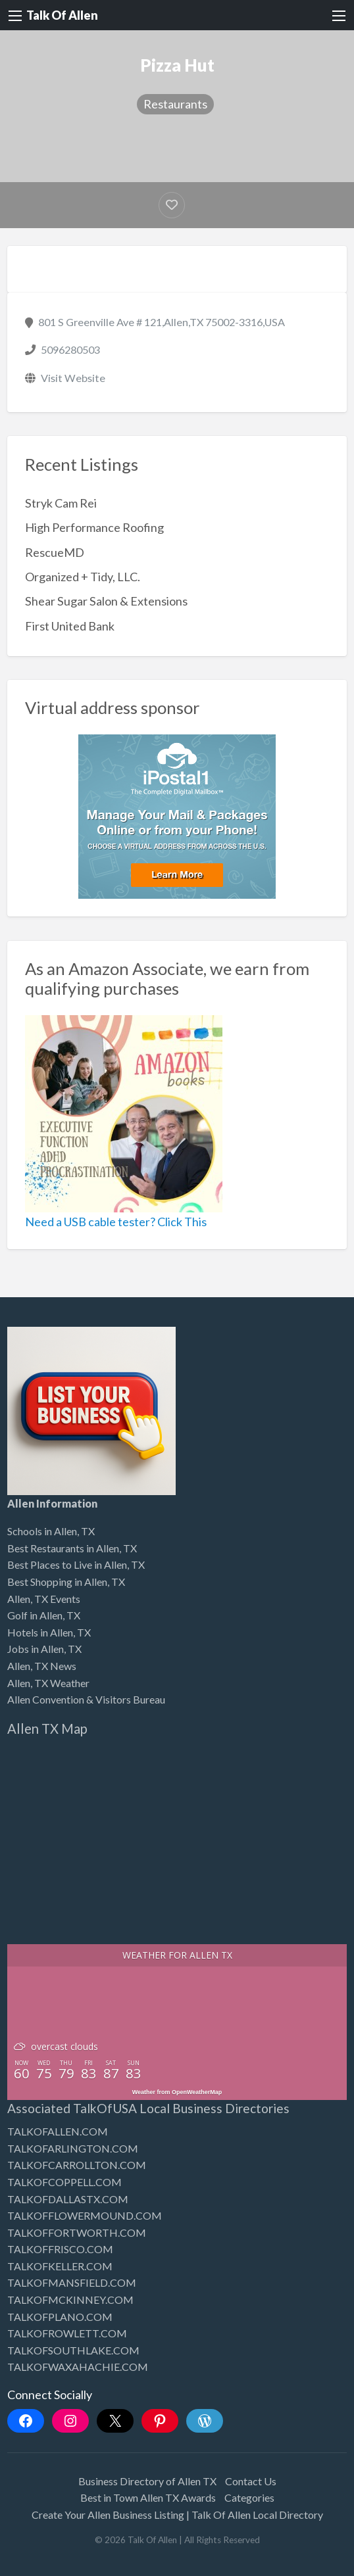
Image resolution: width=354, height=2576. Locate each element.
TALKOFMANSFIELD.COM (71, 2282)
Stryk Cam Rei (61, 503)
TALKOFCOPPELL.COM (64, 2182)
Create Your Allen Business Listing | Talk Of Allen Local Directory (177, 2514)
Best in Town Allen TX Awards (148, 2497)
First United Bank (69, 626)
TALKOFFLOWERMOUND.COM (84, 2215)
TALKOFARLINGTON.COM (72, 2148)
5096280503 (70, 349)
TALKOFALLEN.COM (57, 2131)
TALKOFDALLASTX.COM (67, 2199)
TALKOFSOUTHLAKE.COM (73, 2350)
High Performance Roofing (94, 527)
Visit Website (73, 377)
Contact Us (250, 2481)
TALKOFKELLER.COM (60, 2266)
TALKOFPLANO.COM (60, 2316)
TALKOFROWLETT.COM (67, 2333)
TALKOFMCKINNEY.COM (70, 2299)
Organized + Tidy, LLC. (82, 576)
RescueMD (54, 552)
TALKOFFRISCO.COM (60, 2249)
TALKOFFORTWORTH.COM (76, 2232)
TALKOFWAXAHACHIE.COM (77, 2366)
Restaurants (175, 104)
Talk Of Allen (62, 15)
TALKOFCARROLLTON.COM (76, 2165)
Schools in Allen (42, 1531)
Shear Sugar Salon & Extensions (106, 601)
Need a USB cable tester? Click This (116, 1221)
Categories (249, 2497)
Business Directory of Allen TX (147, 2481)
